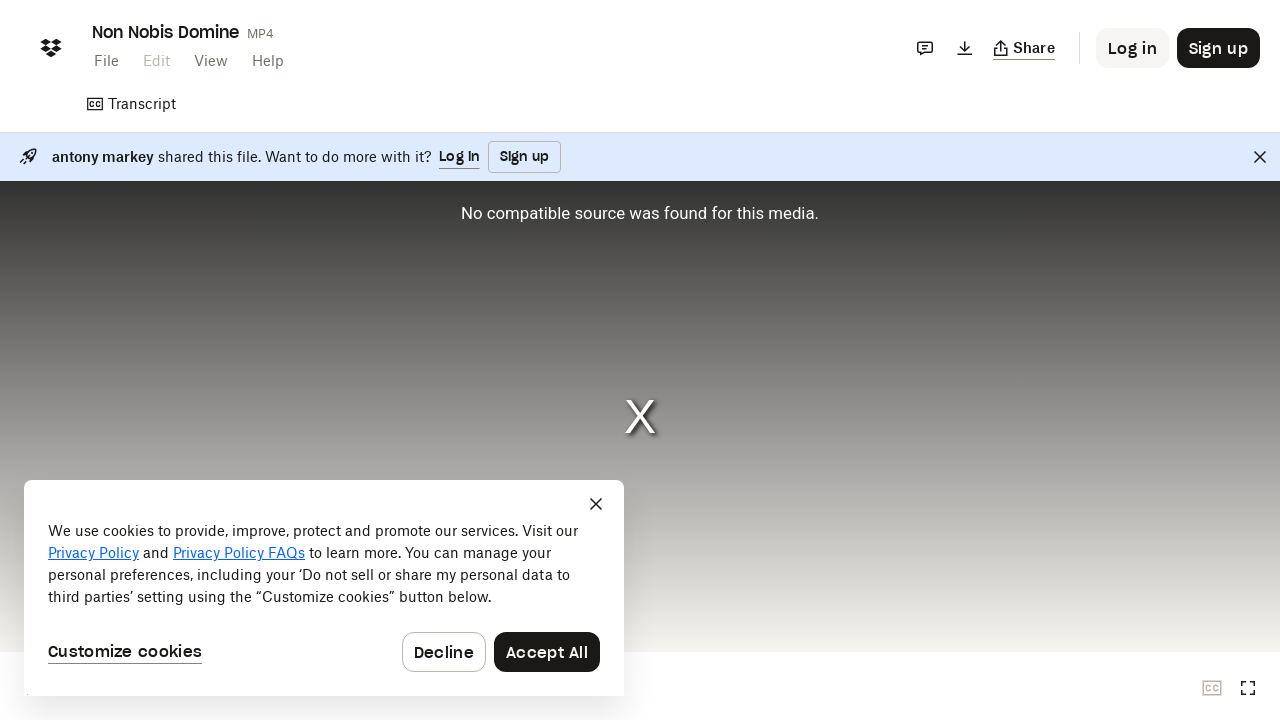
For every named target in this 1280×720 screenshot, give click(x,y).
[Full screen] (1248, 688)
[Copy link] (1024, 48)
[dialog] (324, 588)
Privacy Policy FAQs (239, 552)
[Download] (965, 48)
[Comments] (925, 48)
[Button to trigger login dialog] (1132, 48)
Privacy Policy (93, 552)
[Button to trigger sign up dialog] (1218, 48)
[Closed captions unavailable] (1212, 688)
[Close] (1260, 157)
